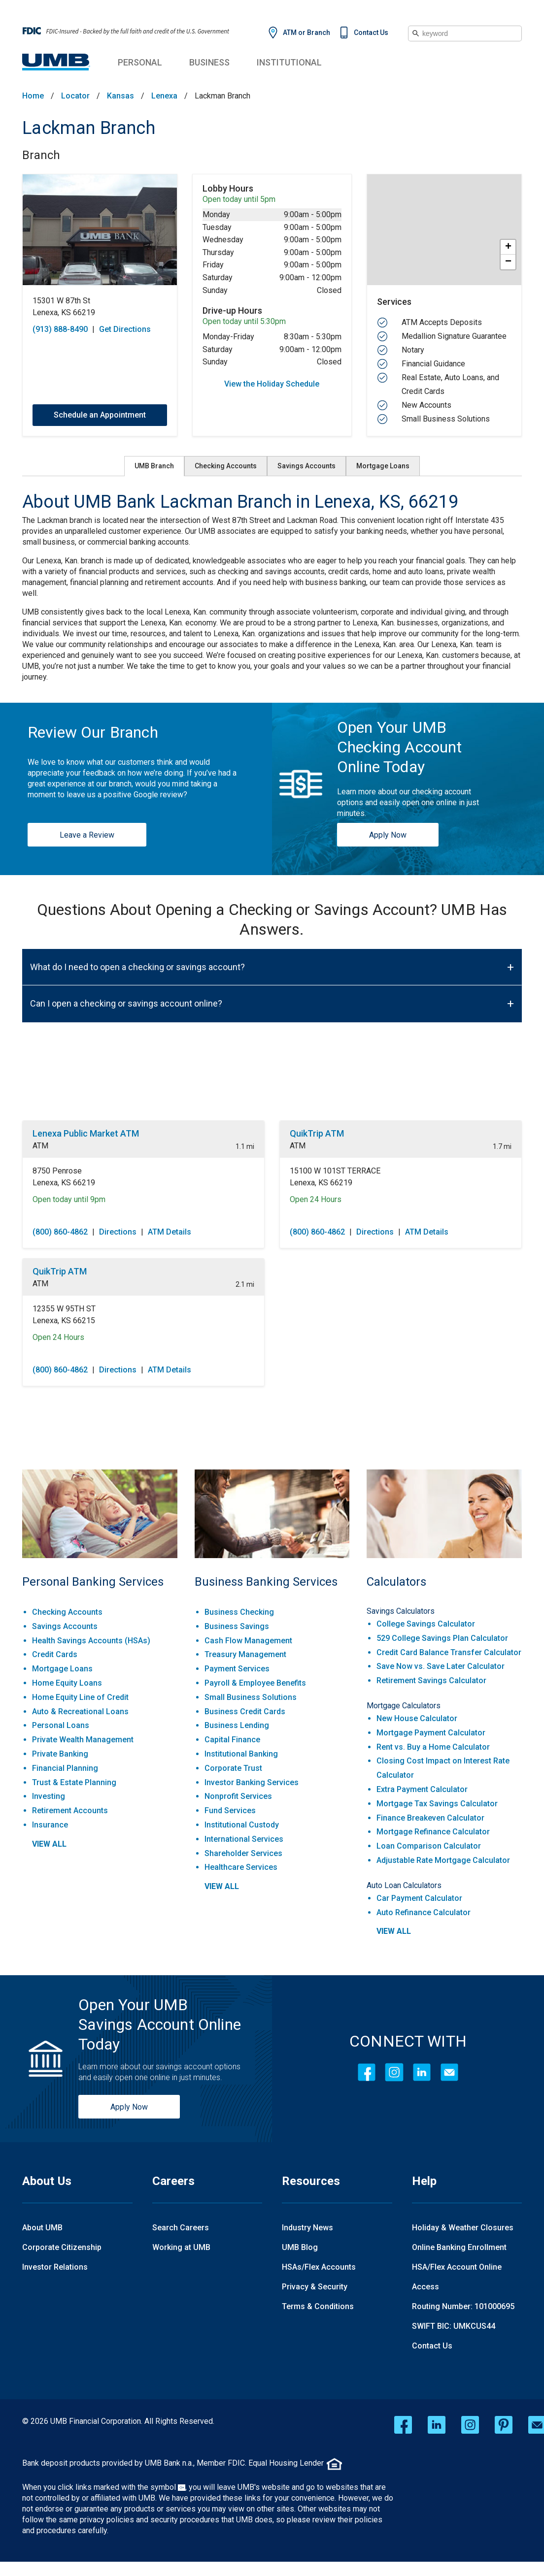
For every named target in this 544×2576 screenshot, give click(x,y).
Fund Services (230, 1810)
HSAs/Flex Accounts (319, 2267)
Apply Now (388, 835)
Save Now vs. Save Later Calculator (440, 1666)
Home (33, 96)
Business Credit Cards (244, 1711)
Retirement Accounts (70, 1810)
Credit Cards (54, 1654)
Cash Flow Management (248, 1640)
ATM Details (169, 1232)
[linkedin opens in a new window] (436, 2425)
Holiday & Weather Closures (462, 2227)
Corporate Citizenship (62, 2247)
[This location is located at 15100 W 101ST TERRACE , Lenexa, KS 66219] (400, 1177)
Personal (140, 62)
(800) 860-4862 (60, 1232)
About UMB (42, 2227)
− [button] (508, 262)
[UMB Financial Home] (56, 62)
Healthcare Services (240, 1867)
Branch (41, 155)
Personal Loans (60, 1725)
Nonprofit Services (238, 1796)
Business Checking (239, 1612)
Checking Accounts (226, 466)
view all (49, 1844)
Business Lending (236, 1725)
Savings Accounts (306, 466)
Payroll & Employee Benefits (255, 1683)
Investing (48, 1796)
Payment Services (237, 1668)
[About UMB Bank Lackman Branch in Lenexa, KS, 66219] (272, 502)
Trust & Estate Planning (74, 1782)
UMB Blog (300, 2247)
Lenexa (164, 96)
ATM (40, 1145)
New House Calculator (416, 1718)
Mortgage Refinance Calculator (433, 1831)
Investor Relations (55, 2267)
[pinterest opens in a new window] (503, 2425)
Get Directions (125, 329)
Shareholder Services (243, 1853)
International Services (243, 1839)
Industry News (307, 2227)
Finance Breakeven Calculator (430, 1818)
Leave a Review (87, 835)
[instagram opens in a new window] (470, 2425)
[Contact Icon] (449, 2072)
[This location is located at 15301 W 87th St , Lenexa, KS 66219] (100, 307)
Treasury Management (245, 1654)
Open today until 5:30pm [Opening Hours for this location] (244, 322)
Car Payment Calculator (419, 1898)
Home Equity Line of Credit (80, 1697)
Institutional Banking (241, 1754)
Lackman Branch (88, 128)
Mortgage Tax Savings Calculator (437, 1803)
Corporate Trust (233, 1768)
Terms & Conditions (318, 2306)
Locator (75, 96)
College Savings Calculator (425, 1624)
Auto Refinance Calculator (423, 1912)
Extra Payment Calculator (422, 1789)
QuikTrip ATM (317, 1133)
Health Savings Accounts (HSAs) (91, 1640)
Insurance (50, 1824)
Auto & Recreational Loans (80, 1711)
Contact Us (371, 32)
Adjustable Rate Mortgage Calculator (443, 1860)
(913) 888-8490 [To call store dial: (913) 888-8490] (60, 329)
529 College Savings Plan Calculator (442, 1638)
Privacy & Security (314, 2286)
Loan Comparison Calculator (428, 1846)
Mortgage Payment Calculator (430, 1732)
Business (209, 62)
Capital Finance (232, 1739)
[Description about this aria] (272, 599)
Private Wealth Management (83, 1739)
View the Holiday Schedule (271, 384)
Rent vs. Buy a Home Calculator (433, 1747)
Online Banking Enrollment (459, 2247)
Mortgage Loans (382, 466)
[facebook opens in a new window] (403, 2425)
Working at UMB (181, 2247)
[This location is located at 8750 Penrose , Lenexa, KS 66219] (143, 1177)
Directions (117, 1232)
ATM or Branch (306, 32)
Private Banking (60, 1754)
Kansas (120, 96)
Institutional (289, 62)
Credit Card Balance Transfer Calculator (448, 1652)
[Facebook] (366, 2072)
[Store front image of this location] (100, 229)
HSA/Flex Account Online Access (457, 2276)
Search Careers (180, 2227)
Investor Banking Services (251, 1782)
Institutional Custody (241, 1824)
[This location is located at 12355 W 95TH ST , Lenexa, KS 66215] (143, 1315)
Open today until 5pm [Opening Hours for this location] (239, 199)
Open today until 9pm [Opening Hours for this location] (69, 1199)
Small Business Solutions (250, 1697)
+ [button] (508, 247)
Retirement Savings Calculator (431, 1680)
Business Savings (236, 1626)
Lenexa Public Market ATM (86, 1133)
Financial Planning (65, 1768)
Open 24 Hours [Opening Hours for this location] (315, 1199)
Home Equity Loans (67, 1683)
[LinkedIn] (422, 2072)
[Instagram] (394, 2072)
